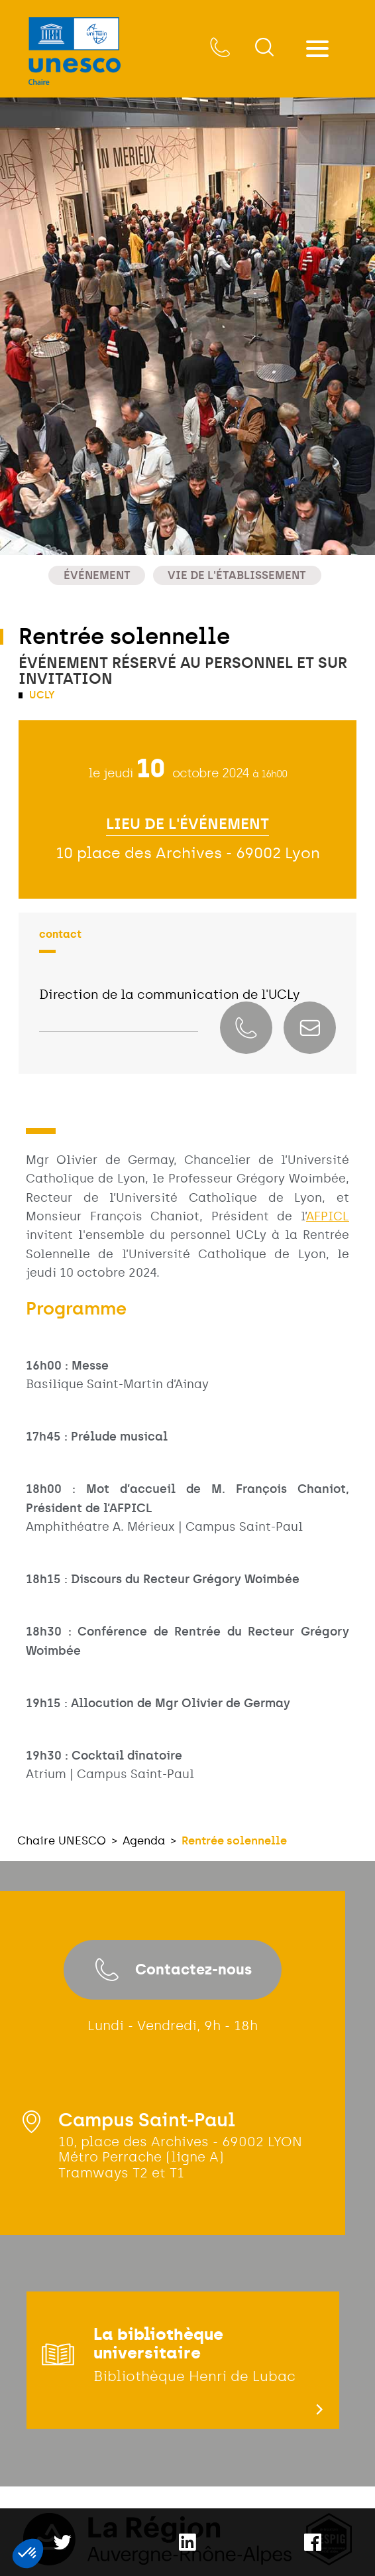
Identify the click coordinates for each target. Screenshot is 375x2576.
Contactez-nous (172, 1970)
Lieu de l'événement (187, 824)
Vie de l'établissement (237, 575)
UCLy (41, 695)
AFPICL (327, 1216)
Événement (97, 575)
